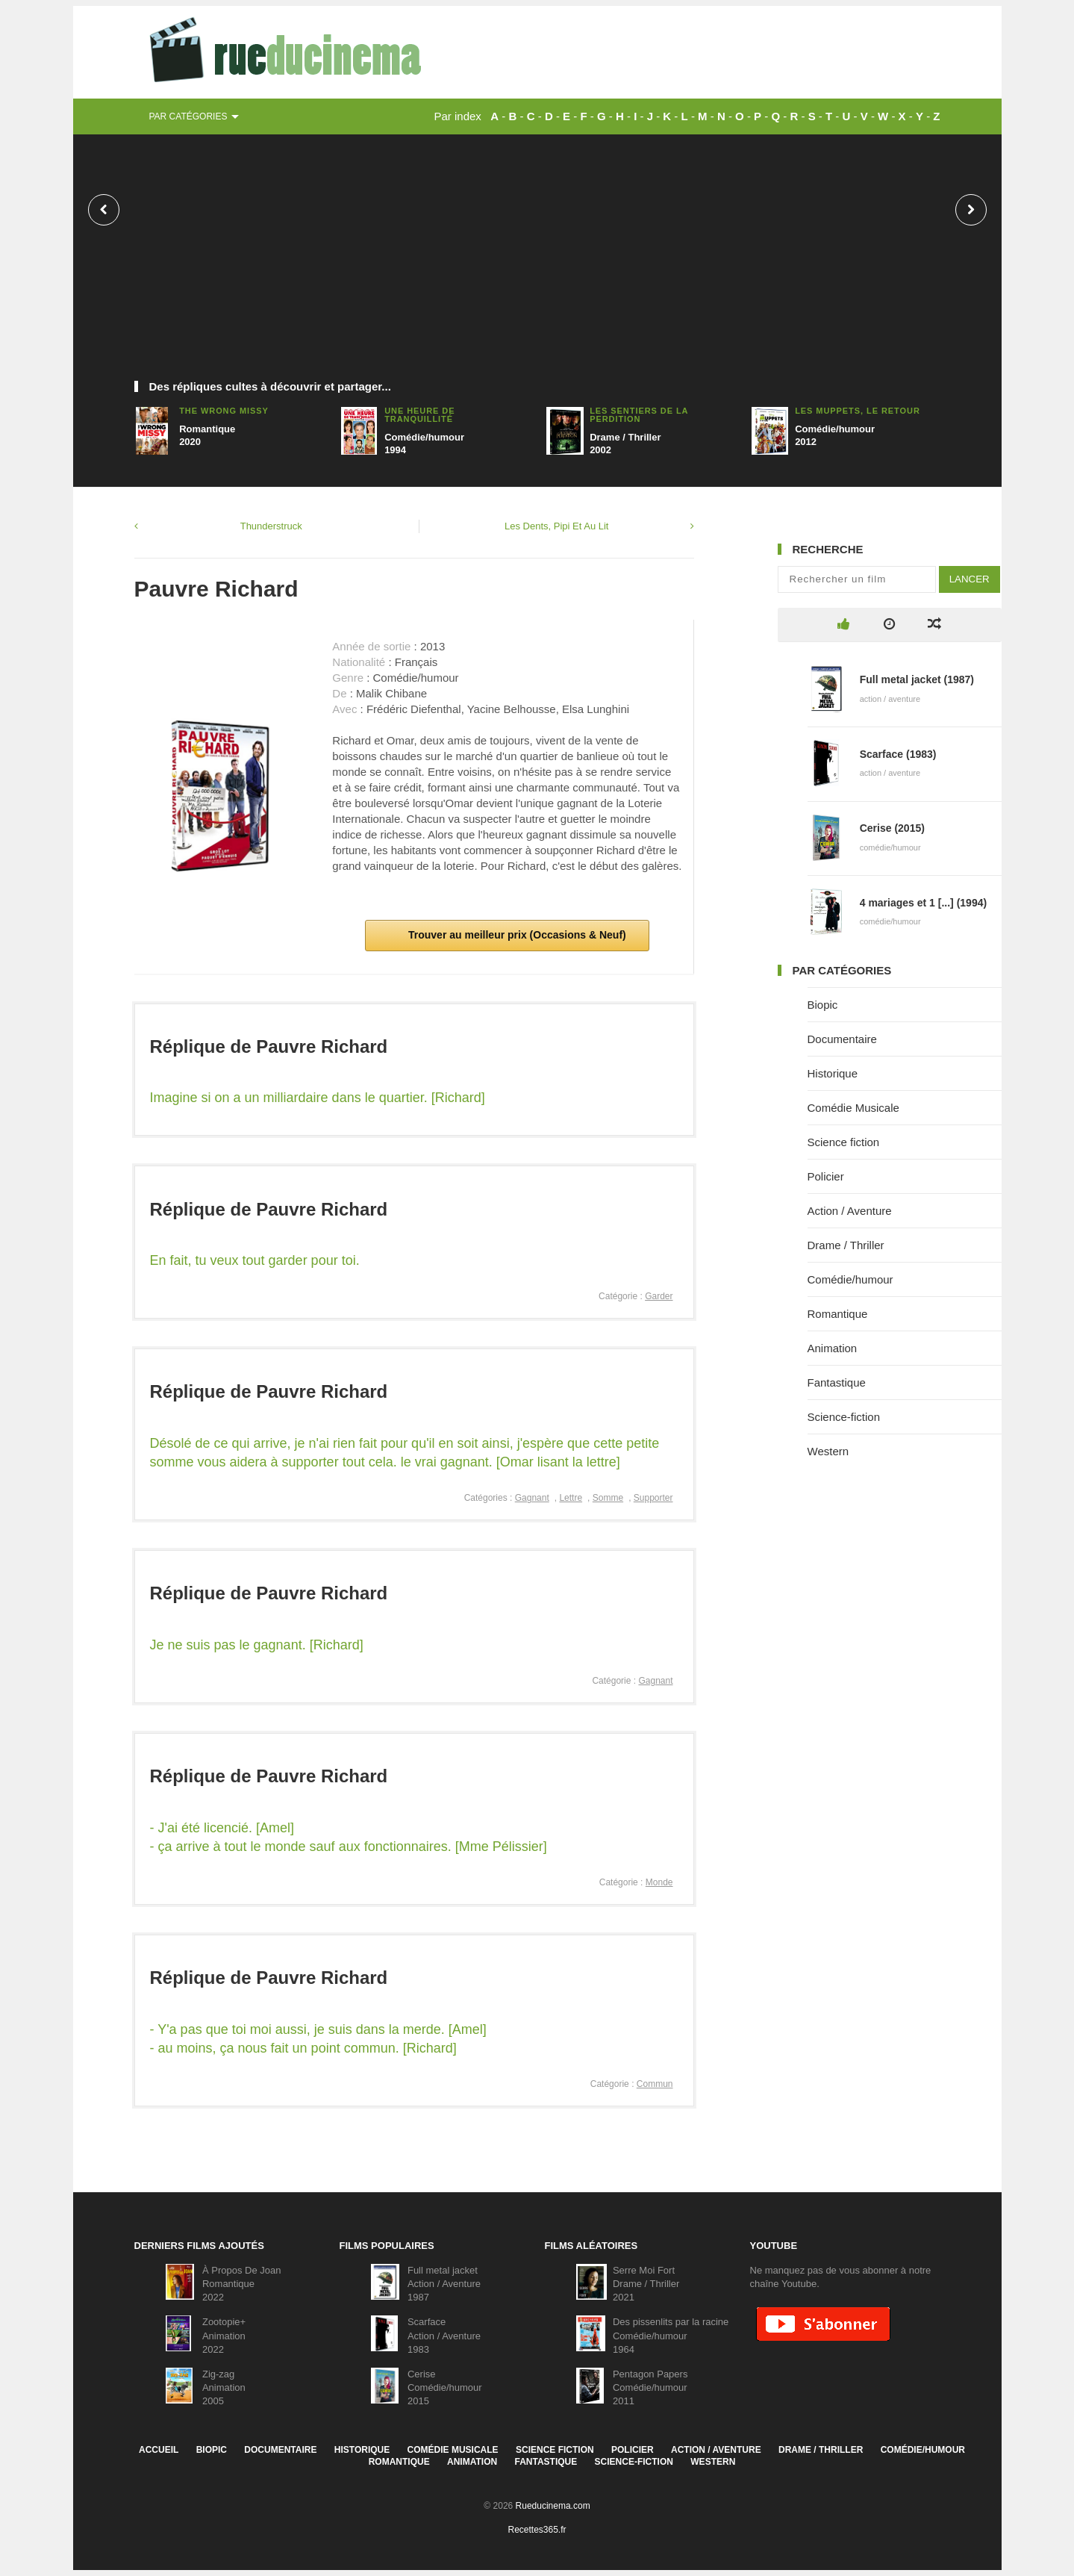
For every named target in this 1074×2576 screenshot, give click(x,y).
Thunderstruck (271, 526)
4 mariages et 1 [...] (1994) (923, 903)
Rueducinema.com (553, 2506)
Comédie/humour (850, 1279)
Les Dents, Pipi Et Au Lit (556, 526)
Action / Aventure (850, 1210)
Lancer (969, 579)
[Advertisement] (537, 265)
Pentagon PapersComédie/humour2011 (650, 2387)
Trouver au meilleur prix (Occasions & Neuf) (515, 935)
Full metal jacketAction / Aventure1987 (444, 2284)
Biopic (823, 1004)
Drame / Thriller (846, 1245)
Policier (826, 1176)
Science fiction (844, 1142)
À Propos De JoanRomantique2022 (241, 2284)
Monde (659, 1882)
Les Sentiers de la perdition (639, 414)
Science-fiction (844, 1416)
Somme (608, 1498)
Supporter (653, 1498)
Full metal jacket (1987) (917, 679)
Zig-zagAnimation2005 (224, 2387)
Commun (655, 2084)
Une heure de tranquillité (419, 414)
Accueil (158, 2450)
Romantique (838, 1313)
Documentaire (842, 1039)
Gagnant (532, 1498)
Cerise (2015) (892, 828)
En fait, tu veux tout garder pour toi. (255, 1260)
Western (828, 1451)
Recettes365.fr (537, 2529)
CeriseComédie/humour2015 (445, 2387)
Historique (833, 1073)
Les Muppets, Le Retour (857, 410)
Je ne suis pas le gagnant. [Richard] (256, 1644)
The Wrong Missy (224, 410)
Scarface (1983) (898, 754)
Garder (658, 1296)
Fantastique (837, 1382)
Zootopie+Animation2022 (224, 2335)
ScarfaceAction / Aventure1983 (444, 2335)
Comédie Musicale (853, 1107)
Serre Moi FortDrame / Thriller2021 (646, 2284)
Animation (833, 1348)
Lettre (570, 1498)
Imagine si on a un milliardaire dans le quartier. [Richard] (317, 1097)
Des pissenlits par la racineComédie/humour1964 (670, 2335)
